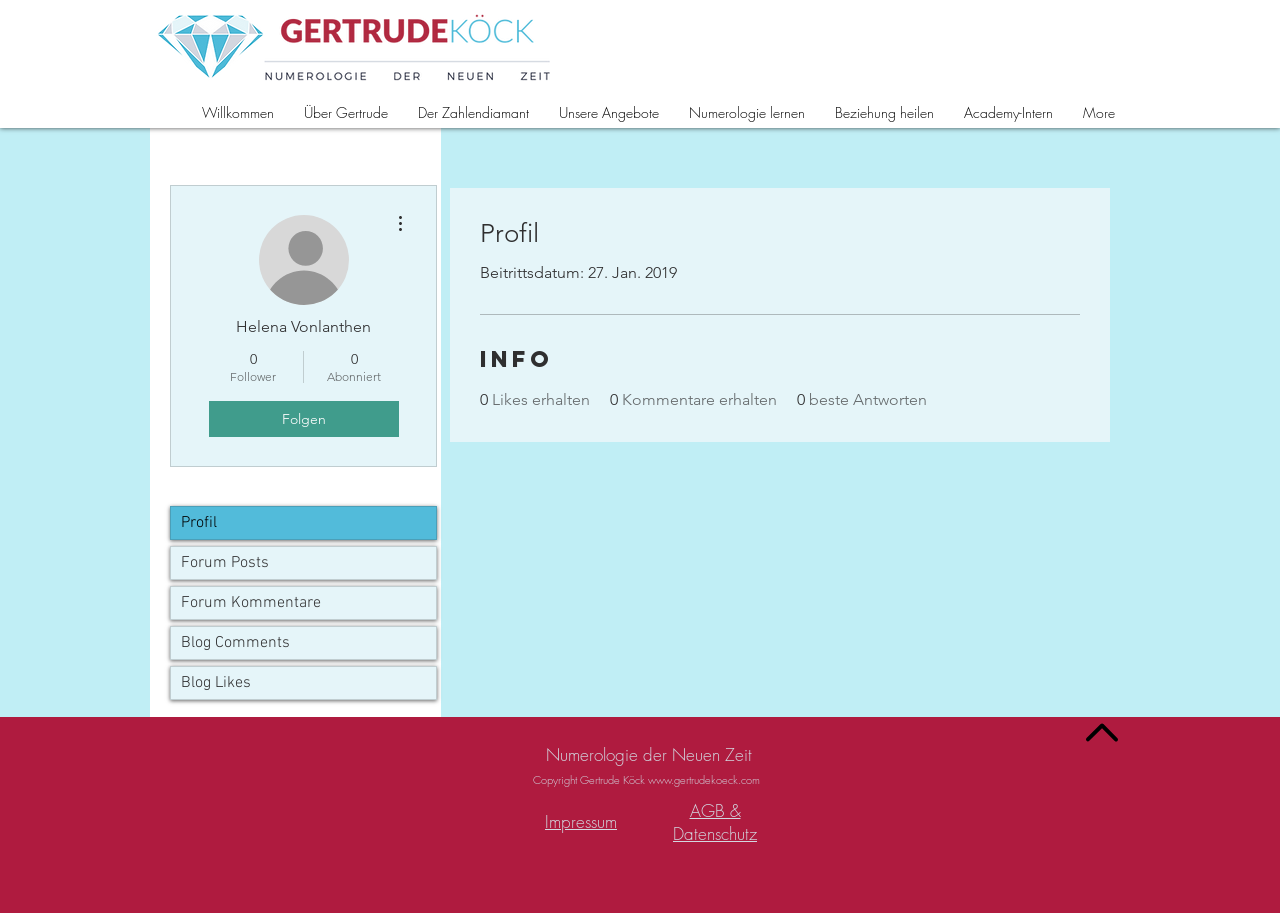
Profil (199, 523)
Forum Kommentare (251, 603)
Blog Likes (216, 683)
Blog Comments (235, 643)
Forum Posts (225, 563)
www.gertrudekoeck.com (704, 779)
